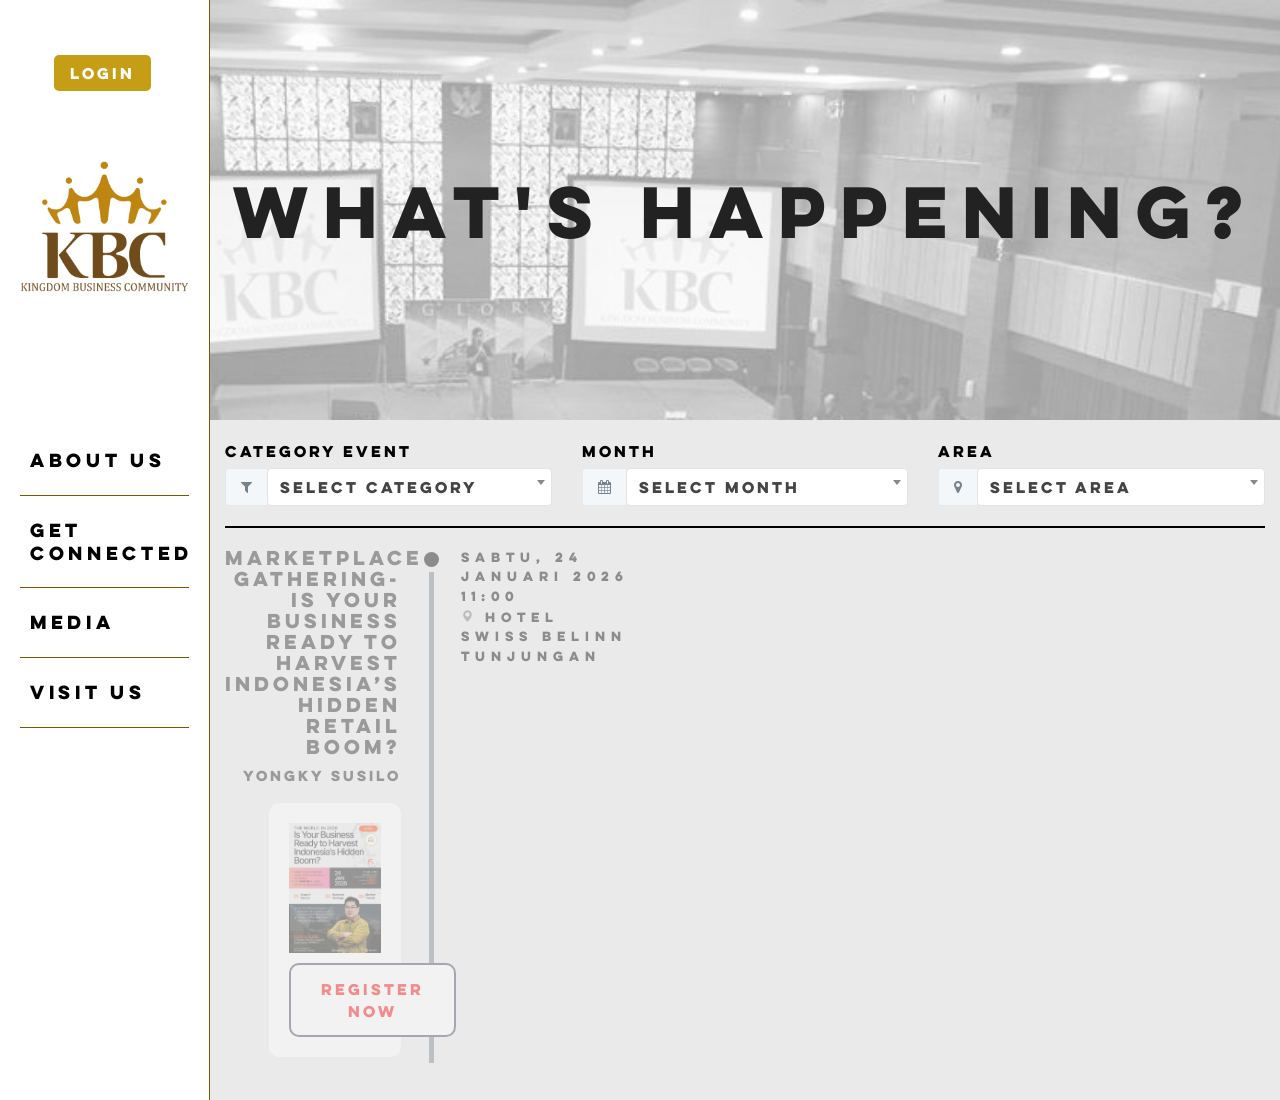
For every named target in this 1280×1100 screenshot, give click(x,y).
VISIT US (87, 692)
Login (102, 73)
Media (72, 622)
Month (619, 451)
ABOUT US (97, 460)
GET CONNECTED (109, 541)
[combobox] (409, 487)
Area (966, 451)
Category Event (318, 451)
